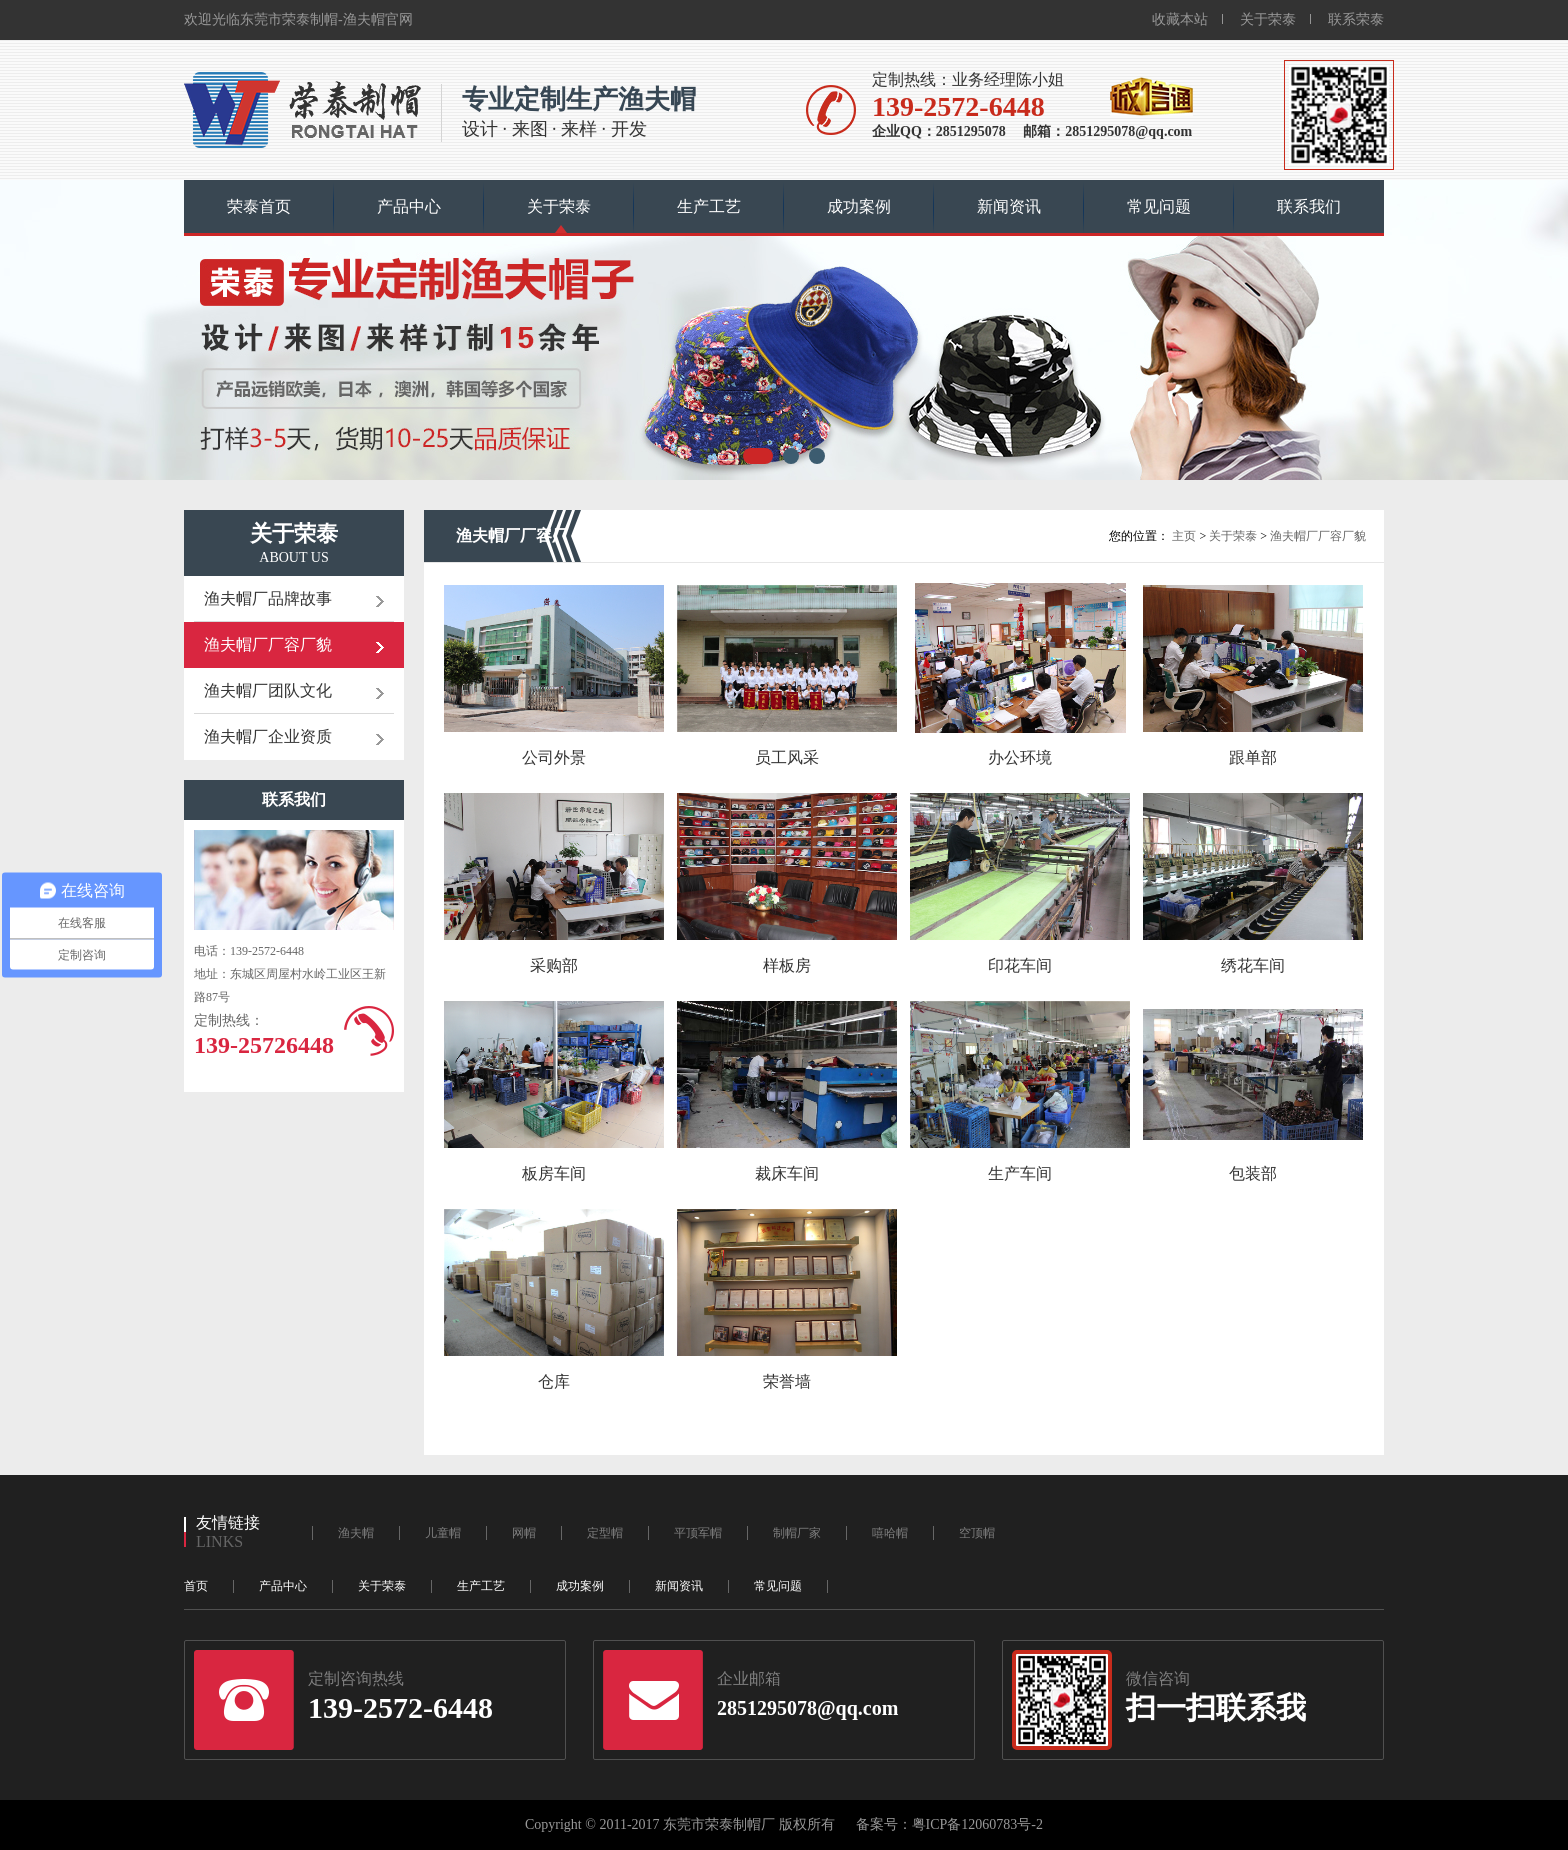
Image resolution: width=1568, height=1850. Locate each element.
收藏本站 (1180, 19)
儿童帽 (443, 1533)
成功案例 (859, 206)
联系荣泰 (1356, 19)
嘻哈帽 (890, 1533)
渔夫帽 (356, 1533)
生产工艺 (709, 206)
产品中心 (409, 206)
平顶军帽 (698, 1533)
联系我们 (1309, 206)
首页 (196, 1586)
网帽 (524, 1533)
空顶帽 (977, 1533)
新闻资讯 (1009, 206)
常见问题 (1159, 206)
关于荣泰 (1268, 19)
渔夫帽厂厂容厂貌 (1318, 536)
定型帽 (605, 1533)
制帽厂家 (797, 1533)
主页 (1184, 536)
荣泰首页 (259, 206)
